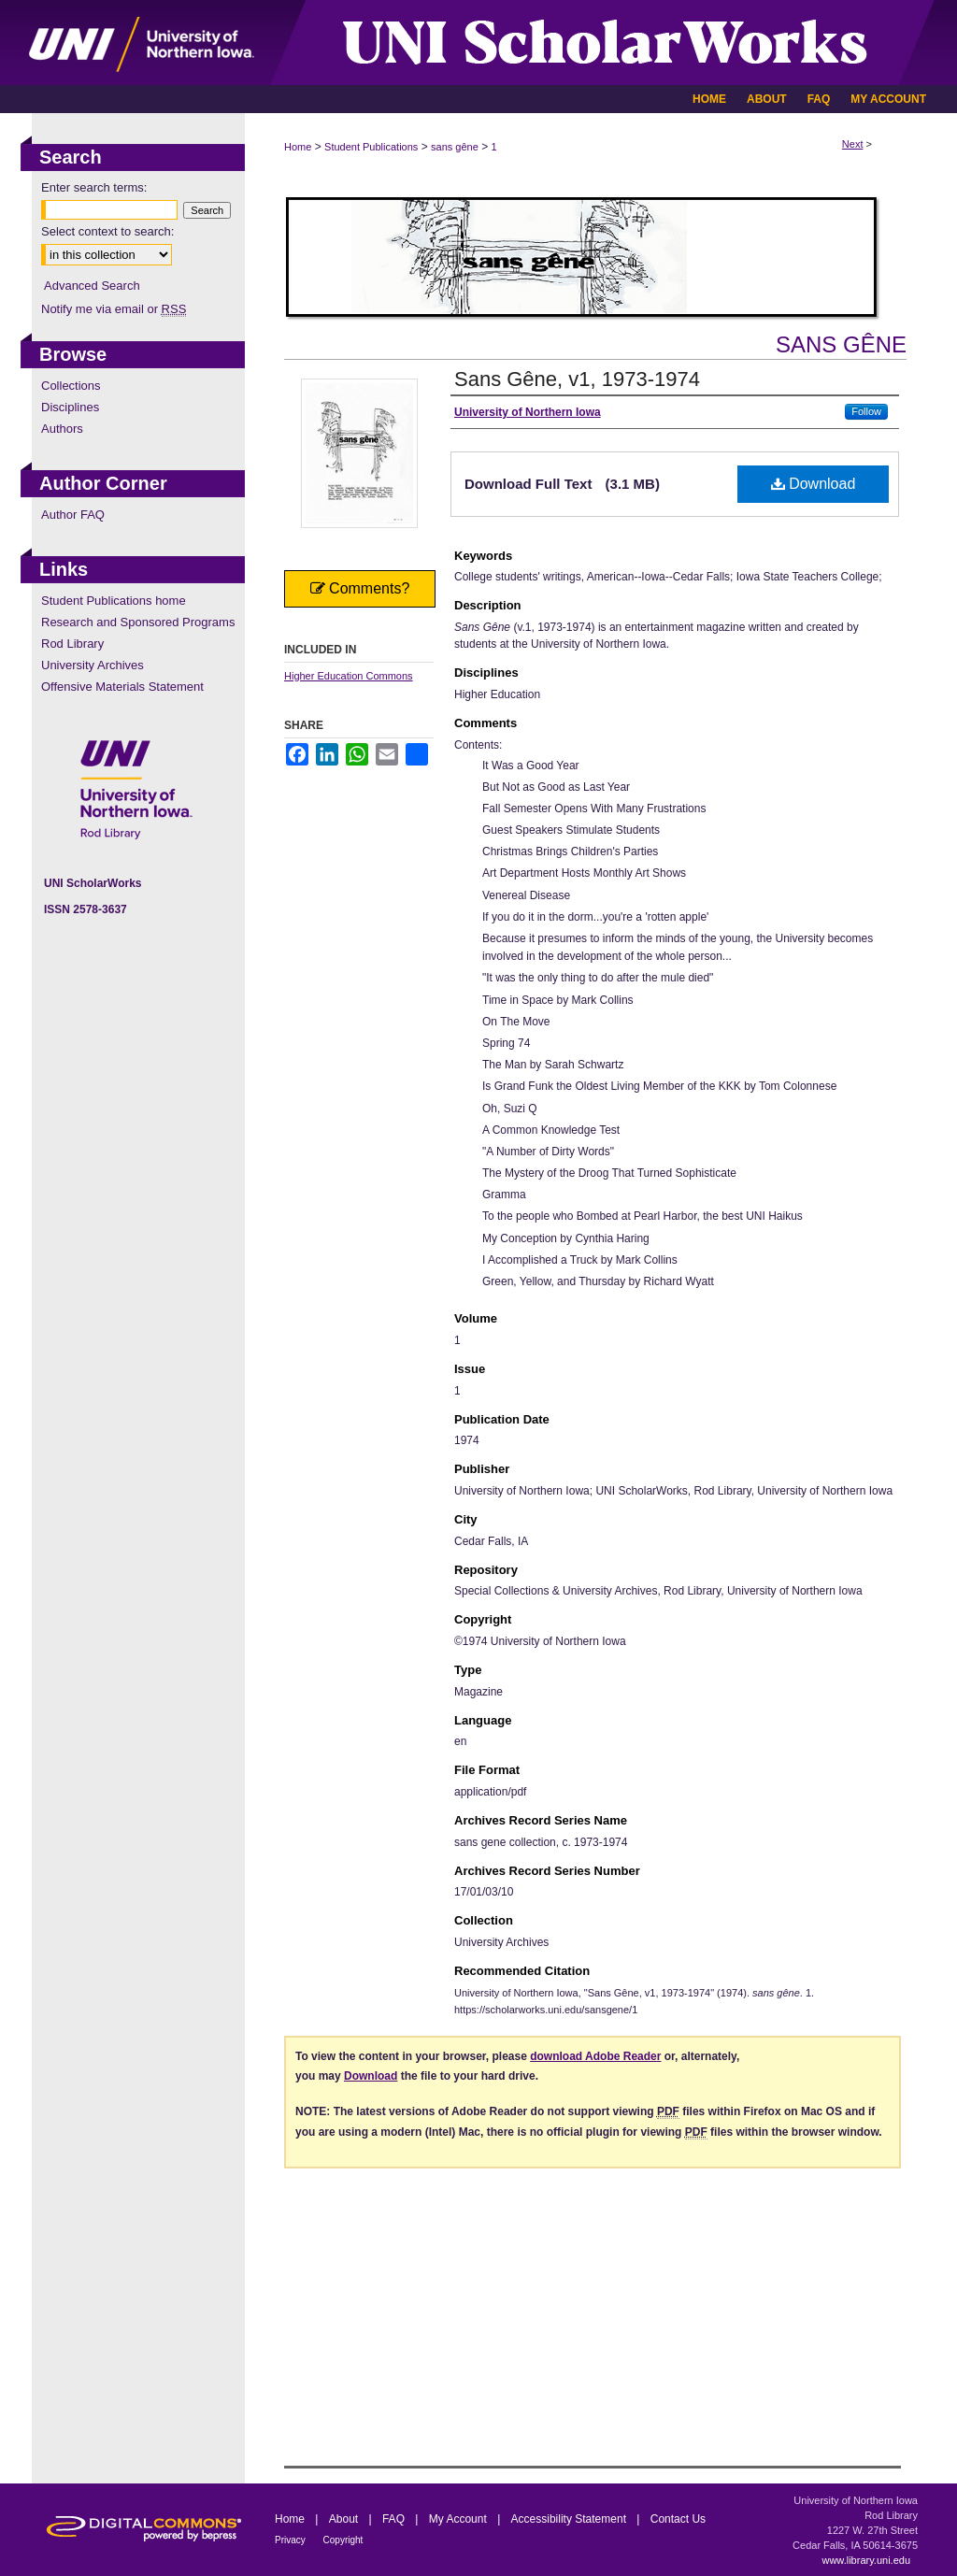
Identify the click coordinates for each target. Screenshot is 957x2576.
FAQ (394, 2519)
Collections (71, 386)
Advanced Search (92, 286)
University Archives (92, 665)
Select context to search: (107, 231)
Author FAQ (73, 515)
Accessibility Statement (570, 2519)
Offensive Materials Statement (122, 687)
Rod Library (72, 644)
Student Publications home (113, 601)
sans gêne (454, 146)
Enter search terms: (94, 187)
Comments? (360, 588)
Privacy (291, 2540)
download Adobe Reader (595, 2056)
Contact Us (678, 2519)
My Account (459, 2519)
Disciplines (70, 407)
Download (813, 484)
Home (297, 146)
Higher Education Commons (348, 675)
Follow (866, 411)
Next (853, 144)
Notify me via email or (113, 309)
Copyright (343, 2540)
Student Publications (371, 146)
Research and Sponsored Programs (138, 622)
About (345, 2519)
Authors (62, 429)
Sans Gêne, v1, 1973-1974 (577, 379)
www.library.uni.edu (865, 2560)
